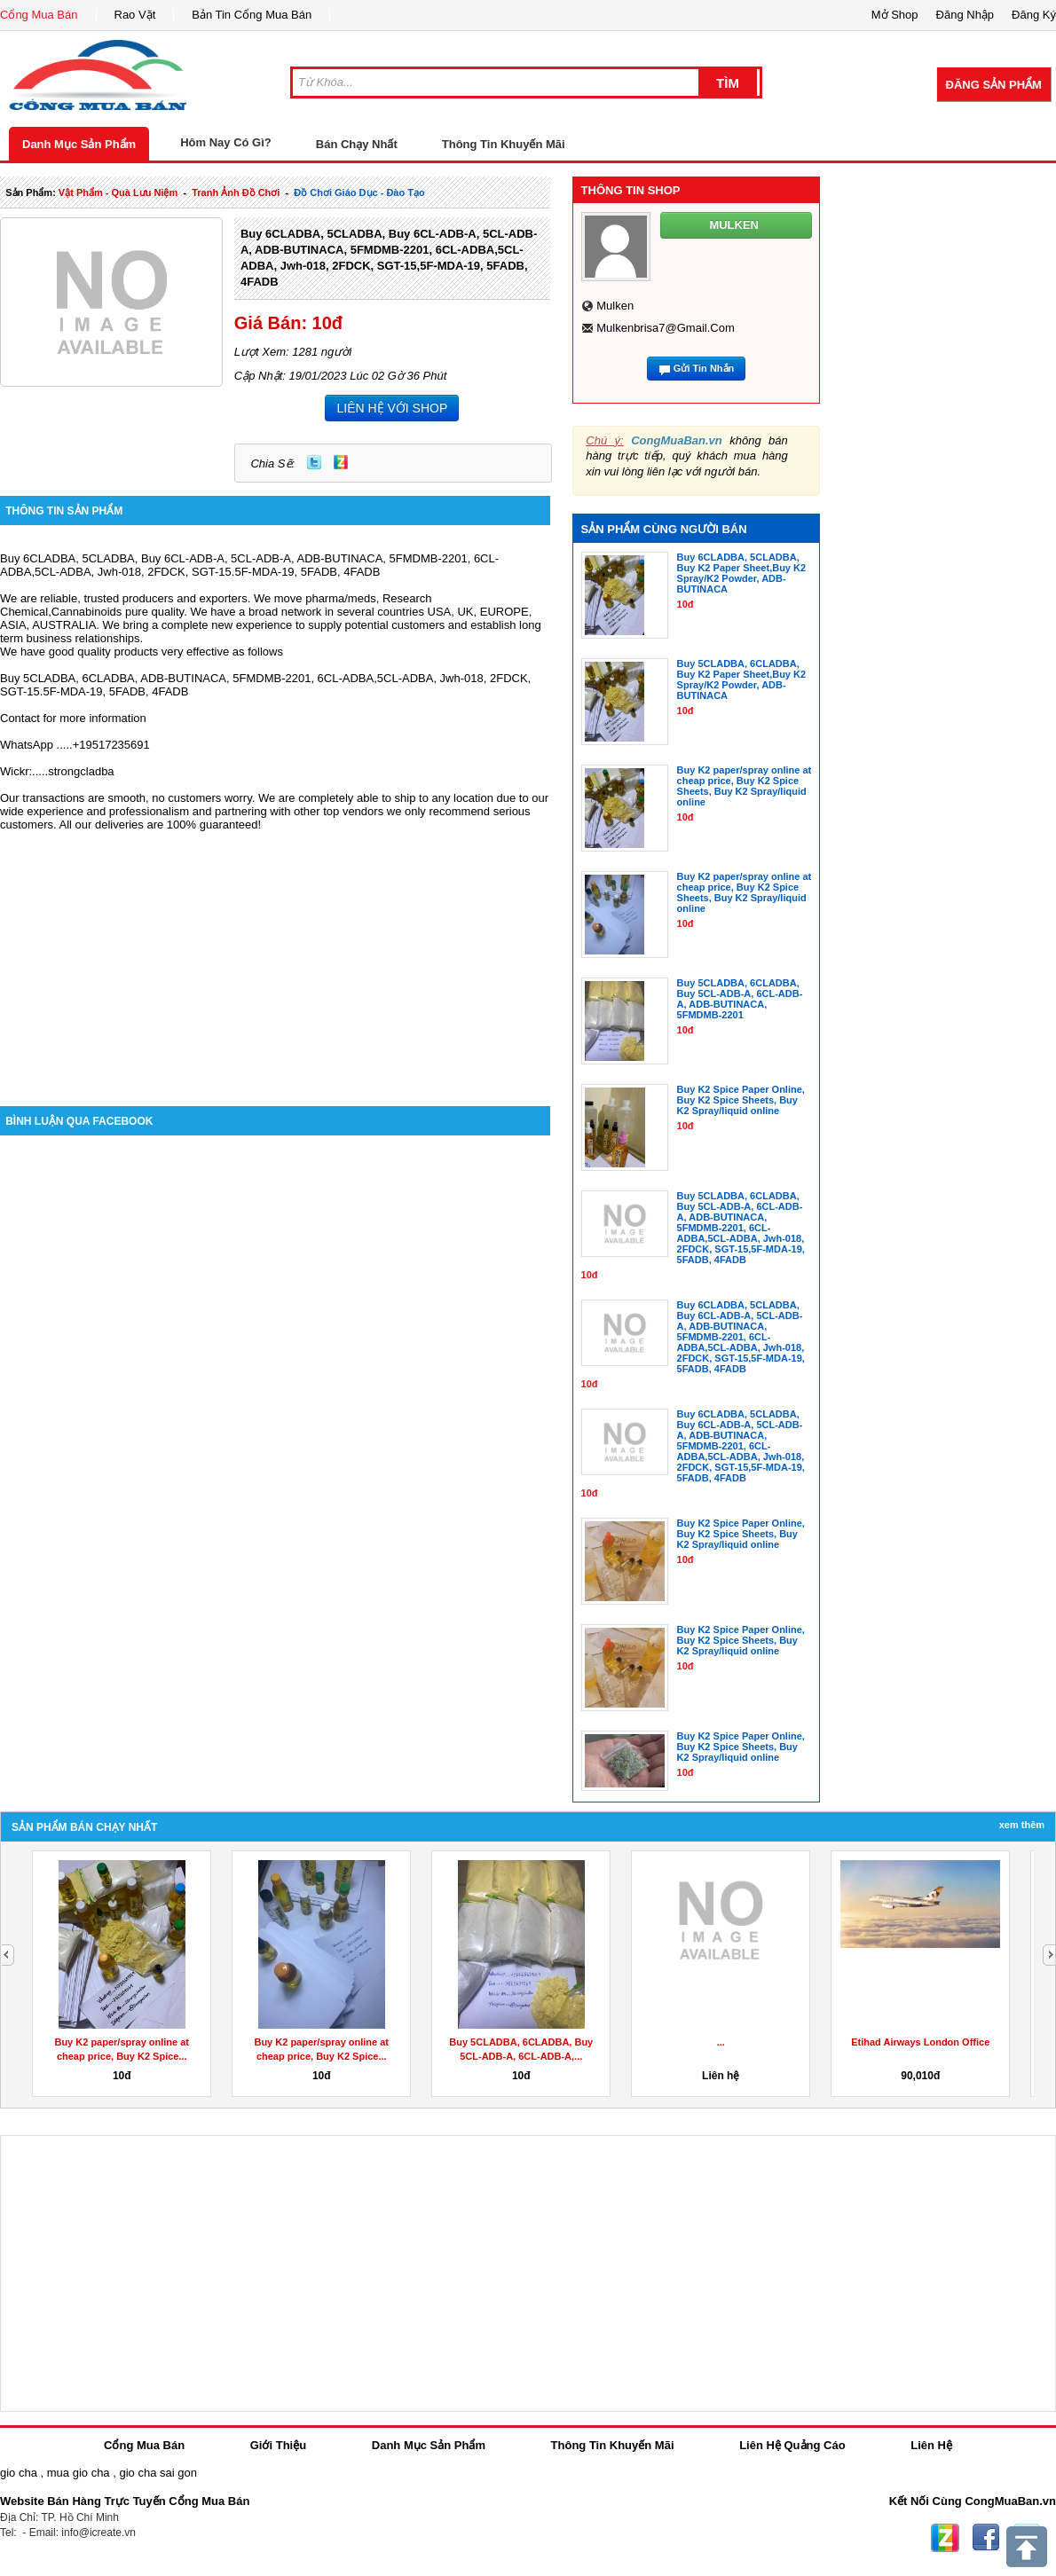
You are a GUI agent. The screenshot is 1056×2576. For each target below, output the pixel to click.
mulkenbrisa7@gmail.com (665, 327)
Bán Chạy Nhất (357, 144)
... (721, 2042)
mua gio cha (78, 2472)
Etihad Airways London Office (920, 2042)
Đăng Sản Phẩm (994, 84)
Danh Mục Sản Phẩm (79, 144)
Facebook (986, 2538)
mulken (615, 305)
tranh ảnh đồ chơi (236, 192)
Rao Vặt (135, 14)
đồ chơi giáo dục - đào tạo (359, 192)
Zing (341, 462)
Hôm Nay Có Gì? (226, 142)
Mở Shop (894, 14)
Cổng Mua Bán (39, 14)
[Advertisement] (275, 955)
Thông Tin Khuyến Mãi (503, 144)
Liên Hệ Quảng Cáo (792, 2445)
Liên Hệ (931, 2445)
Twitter (314, 462)
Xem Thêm (1021, 1824)
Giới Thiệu (278, 2445)
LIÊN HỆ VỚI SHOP (391, 408)
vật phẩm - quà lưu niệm (118, 192)
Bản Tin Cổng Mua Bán (251, 14)
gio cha (18, 2472)
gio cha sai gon (157, 2472)
